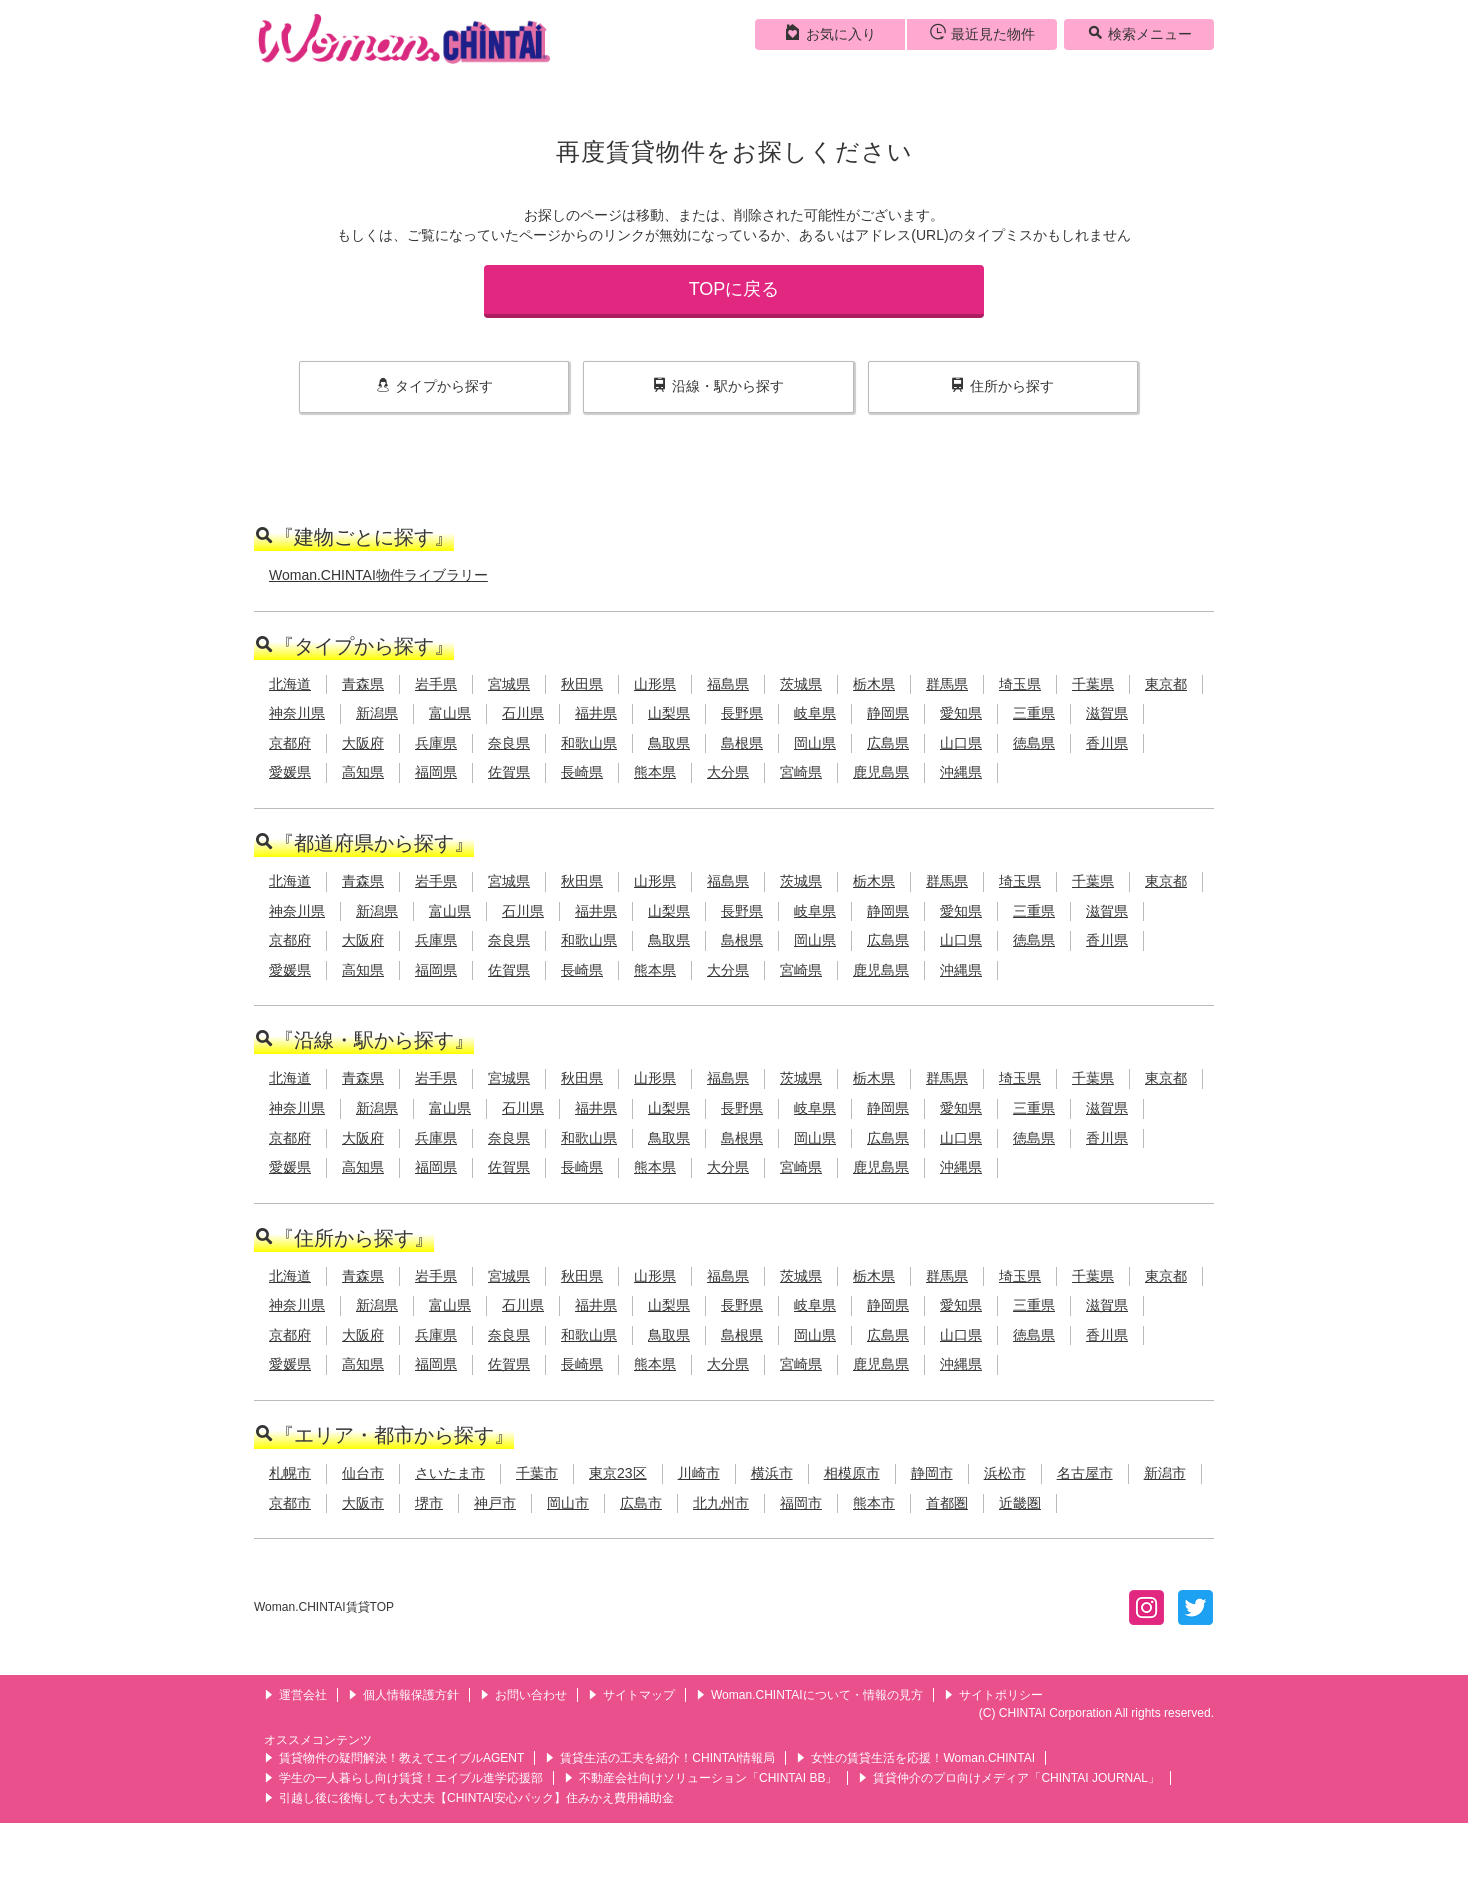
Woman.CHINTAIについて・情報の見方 (809, 1695)
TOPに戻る (734, 289)
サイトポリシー (993, 1695)
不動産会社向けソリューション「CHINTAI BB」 (700, 1778)
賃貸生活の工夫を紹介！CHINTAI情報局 (660, 1758)
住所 (1002, 386)
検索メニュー (1139, 33)
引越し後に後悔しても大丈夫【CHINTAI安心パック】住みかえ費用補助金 (469, 1798)
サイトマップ (631, 1695)
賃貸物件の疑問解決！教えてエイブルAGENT (394, 1758)
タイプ (434, 386)
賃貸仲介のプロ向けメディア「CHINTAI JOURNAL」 (1008, 1778)
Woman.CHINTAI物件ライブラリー (378, 575)
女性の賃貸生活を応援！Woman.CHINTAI (915, 1758)
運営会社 (295, 1695)
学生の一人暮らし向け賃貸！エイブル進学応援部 (403, 1778)
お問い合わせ (523, 1695)
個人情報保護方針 (403, 1695)
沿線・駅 (718, 386)
